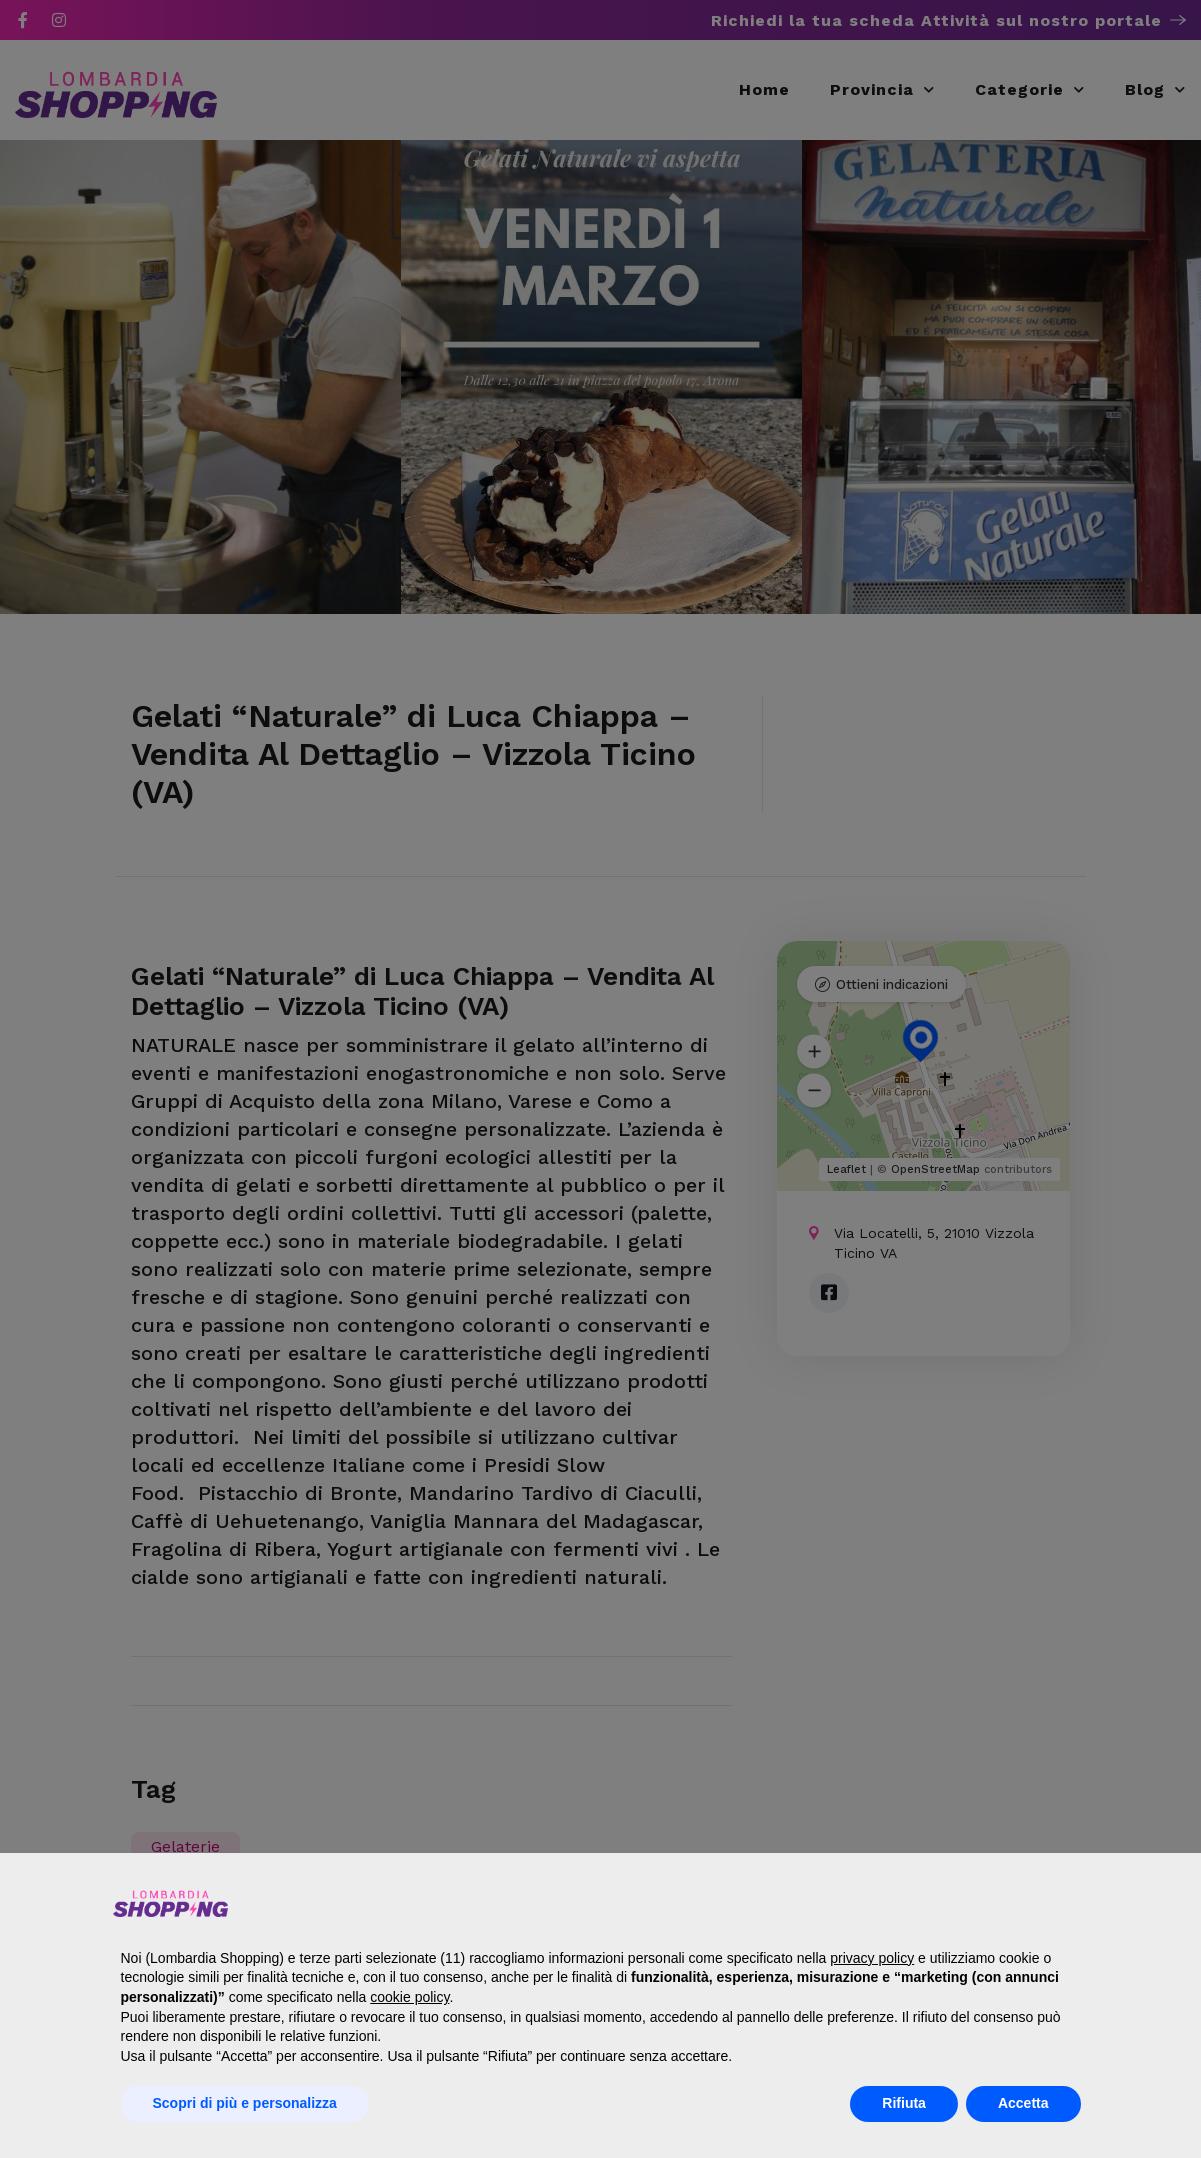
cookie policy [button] (409, 1997)
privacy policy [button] (872, 1958)
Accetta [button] (1023, 2103)
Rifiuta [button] (904, 2103)
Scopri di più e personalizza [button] (245, 2103)
